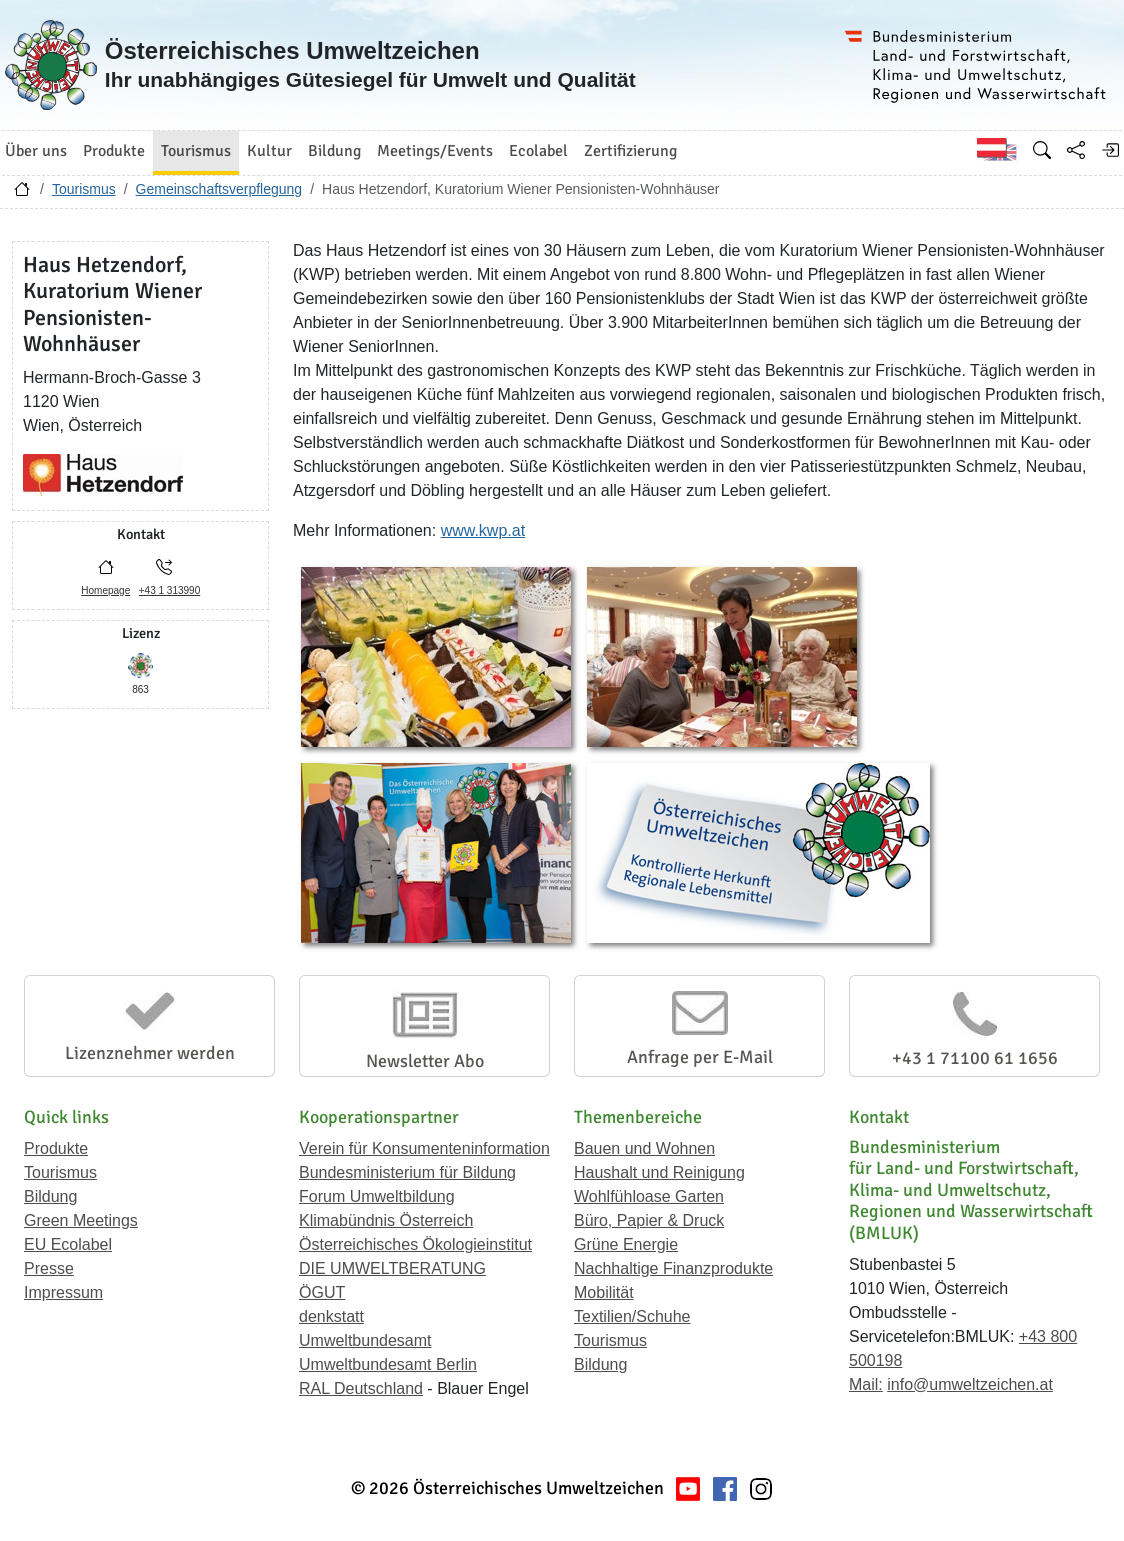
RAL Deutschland (361, 1388)
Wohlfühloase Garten (649, 1196)
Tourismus (84, 189)
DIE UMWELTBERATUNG (392, 1268)
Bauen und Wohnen (644, 1148)
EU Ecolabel (68, 1244)
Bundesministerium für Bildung (407, 1172)
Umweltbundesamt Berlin (388, 1364)
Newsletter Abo (425, 1061)
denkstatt (331, 1316)
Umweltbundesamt (365, 1340)
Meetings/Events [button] (435, 151)
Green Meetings (81, 1220)
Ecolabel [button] (538, 151)
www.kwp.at (483, 530)
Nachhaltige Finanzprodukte (673, 1268)
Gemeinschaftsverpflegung (219, 189)
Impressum (63, 1292)
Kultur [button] (269, 151)
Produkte (56, 1148)
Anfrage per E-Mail (700, 1057)
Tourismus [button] (196, 151)
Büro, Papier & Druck (649, 1220)
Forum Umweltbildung (377, 1196)
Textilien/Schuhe (632, 1316)
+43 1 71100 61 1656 (975, 1058)
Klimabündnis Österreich (386, 1220)
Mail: (866, 1384)
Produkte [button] (114, 151)
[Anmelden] (1110, 150)
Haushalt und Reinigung (659, 1172)
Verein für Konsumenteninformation (424, 1148)
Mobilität (604, 1292)
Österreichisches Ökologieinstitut (415, 1244)
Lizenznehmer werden (150, 1053)
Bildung (50, 1196)
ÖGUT (322, 1292)
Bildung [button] (334, 151)
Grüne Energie (626, 1244)
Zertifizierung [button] (630, 151)
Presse (49, 1268)
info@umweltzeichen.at (970, 1384)
